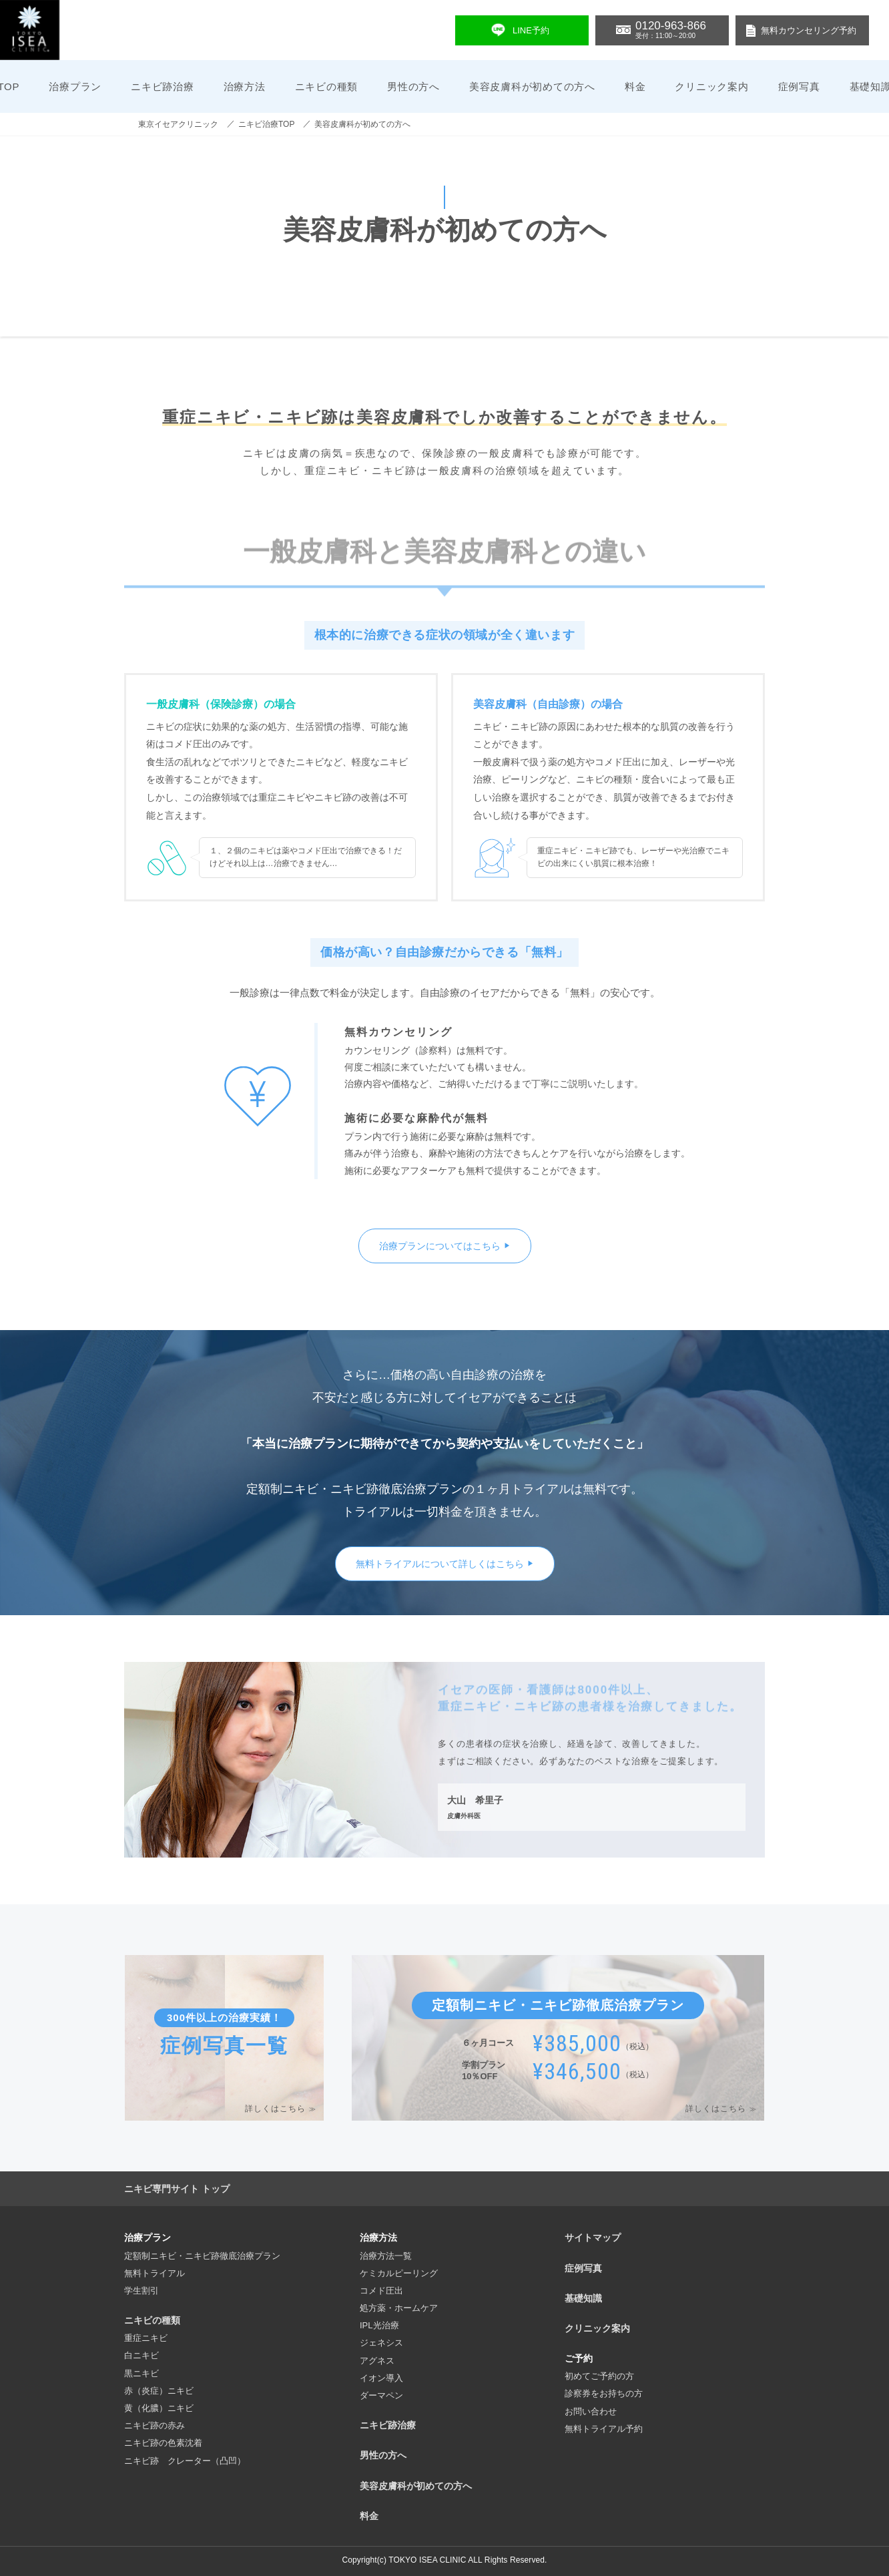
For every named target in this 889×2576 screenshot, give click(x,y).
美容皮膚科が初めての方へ (532, 86)
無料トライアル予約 (604, 2429)
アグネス (377, 2361)
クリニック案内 (711, 86)
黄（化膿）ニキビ (159, 2408)
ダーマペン (381, 2395)
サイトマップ (593, 2237)
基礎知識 (583, 2298)
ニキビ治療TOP (266, 124)
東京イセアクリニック (178, 124)
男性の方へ (413, 86)
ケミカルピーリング (399, 2273)
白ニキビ (141, 2355)
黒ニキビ (141, 2373)
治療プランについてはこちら (440, 1246)
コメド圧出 (381, 2291)
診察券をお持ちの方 (604, 2393)
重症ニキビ (146, 2338)
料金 (635, 86)
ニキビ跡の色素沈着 (163, 2443)
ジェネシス (381, 2343)
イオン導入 (381, 2378)
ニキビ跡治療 (162, 86)
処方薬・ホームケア (399, 2308)
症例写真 (799, 86)
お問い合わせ (591, 2411)
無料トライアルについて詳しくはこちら (440, 1563)
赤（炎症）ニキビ (159, 2391)
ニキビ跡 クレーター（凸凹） (185, 2461)
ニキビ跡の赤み (154, 2425)
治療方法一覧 (386, 2256)
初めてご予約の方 (599, 2376)
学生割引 (141, 2291)
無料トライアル (154, 2273)
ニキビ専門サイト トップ (177, 2188)
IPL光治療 (379, 2325)
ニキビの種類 (152, 2320)
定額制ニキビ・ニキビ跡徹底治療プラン (202, 2256)
